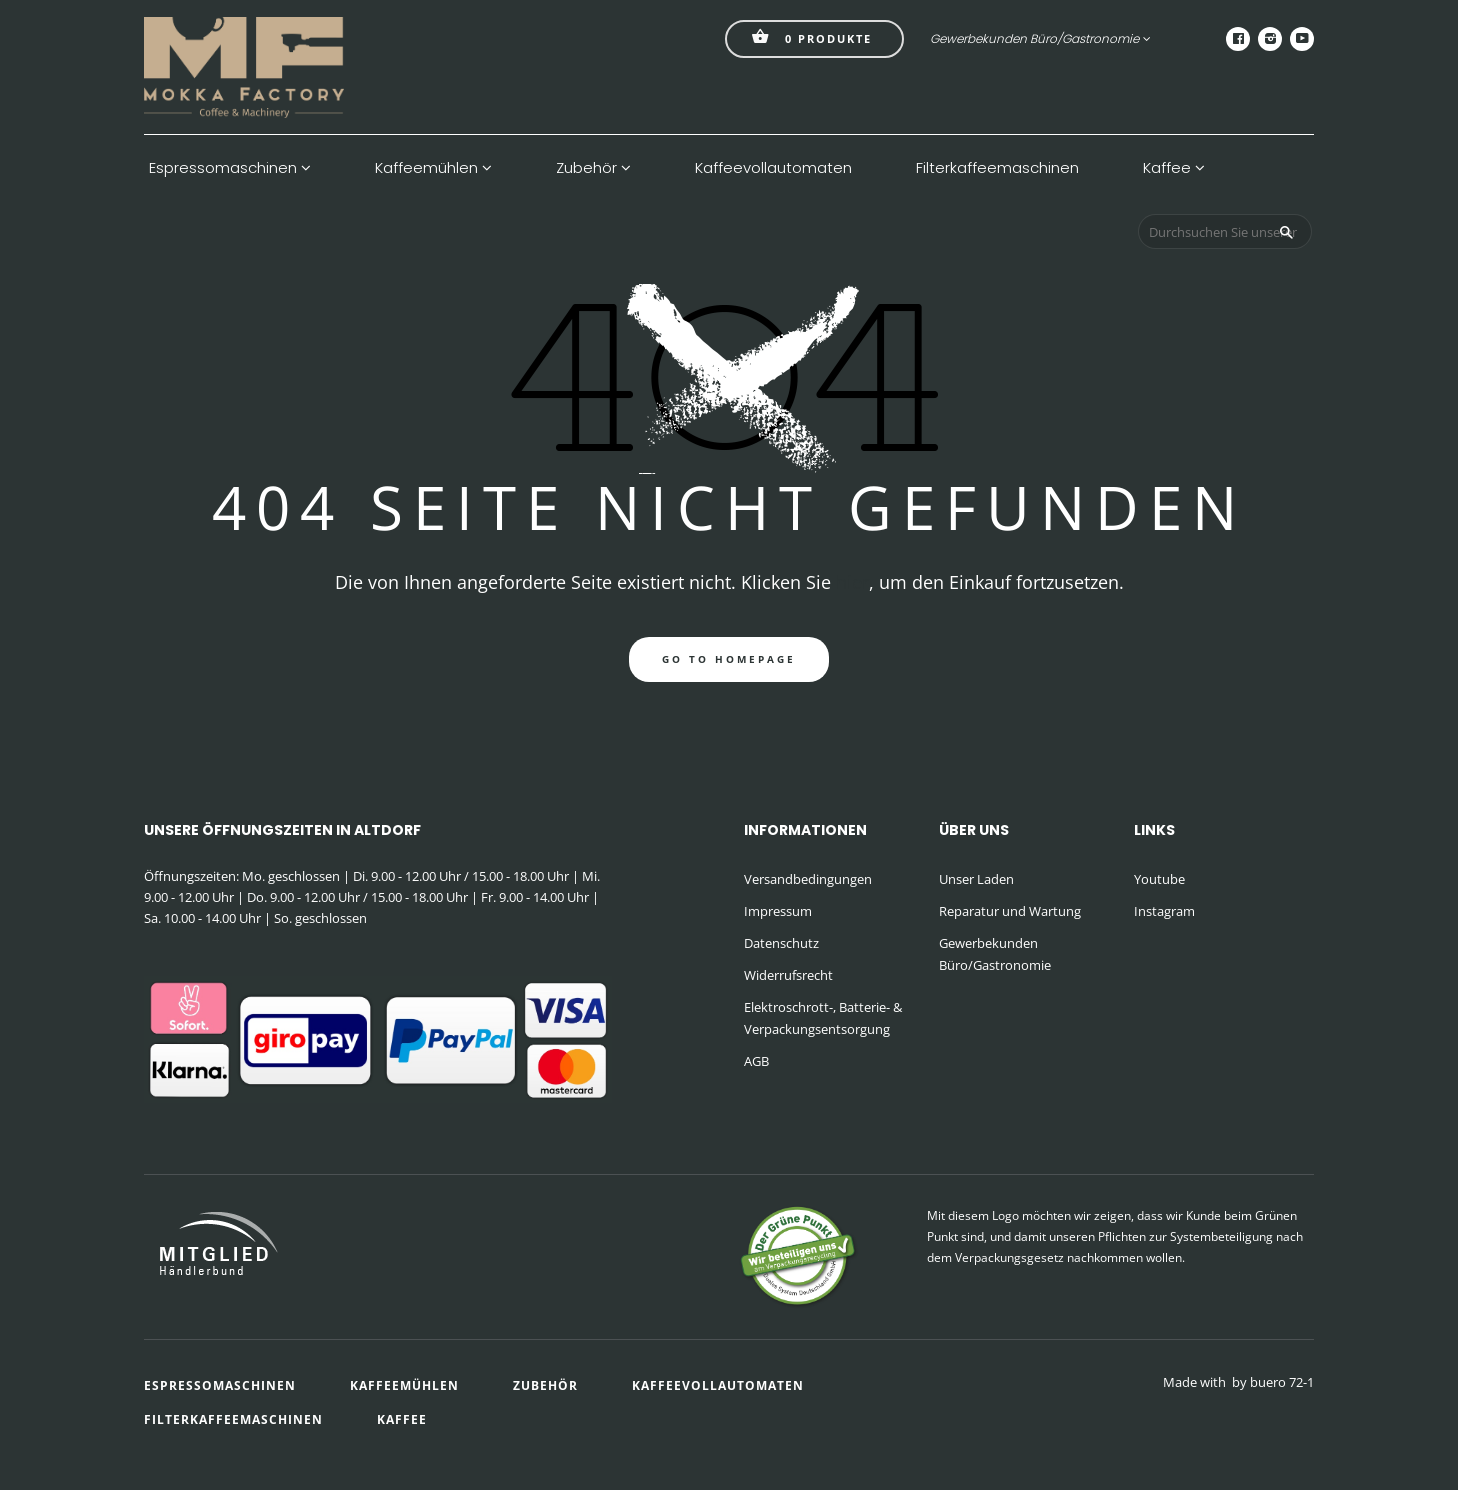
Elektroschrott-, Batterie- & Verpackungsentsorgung (823, 1018)
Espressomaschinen (230, 168)
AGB (756, 1061)
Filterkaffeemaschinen (997, 168)
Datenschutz (781, 943)
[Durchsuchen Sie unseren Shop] (1225, 231)
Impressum (778, 911)
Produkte (812, 36)
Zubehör (593, 168)
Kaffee (1174, 168)
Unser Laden (976, 879)
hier (852, 582)
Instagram (1164, 911)
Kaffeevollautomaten (773, 168)
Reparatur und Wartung (1010, 911)
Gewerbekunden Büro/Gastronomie (1040, 38)
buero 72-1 (1282, 1382)
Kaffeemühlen (433, 168)
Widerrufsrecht (788, 975)
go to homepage (729, 659)
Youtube (1159, 879)
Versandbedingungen (808, 879)
